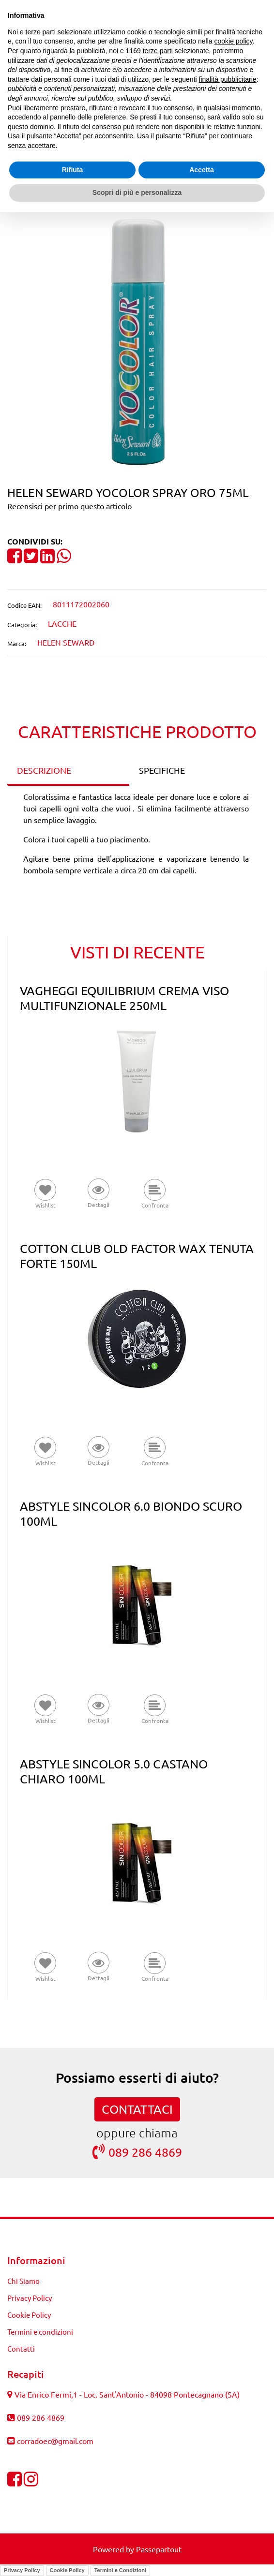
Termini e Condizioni (120, 2570)
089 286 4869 (137, 2152)
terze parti (158, 51)
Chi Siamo (23, 2280)
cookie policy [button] (233, 41)
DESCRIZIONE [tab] (44, 770)
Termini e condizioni (40, 2331)
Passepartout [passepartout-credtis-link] (159, 2549)
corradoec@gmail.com (55, 2440)
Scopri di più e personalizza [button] (137, 192)
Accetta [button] (201, 170)
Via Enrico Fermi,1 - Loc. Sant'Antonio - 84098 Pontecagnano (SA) (127, 2394)
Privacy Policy (29, 2297)
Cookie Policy (29, 2314)
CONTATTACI (137, 2109)
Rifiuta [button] (72, 170)
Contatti (21, 2348)
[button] (137, 342)
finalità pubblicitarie (228, 79)
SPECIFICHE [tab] (162, 770)
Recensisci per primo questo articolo (69, 506)
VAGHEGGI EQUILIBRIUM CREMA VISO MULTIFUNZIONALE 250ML (124, 998)
